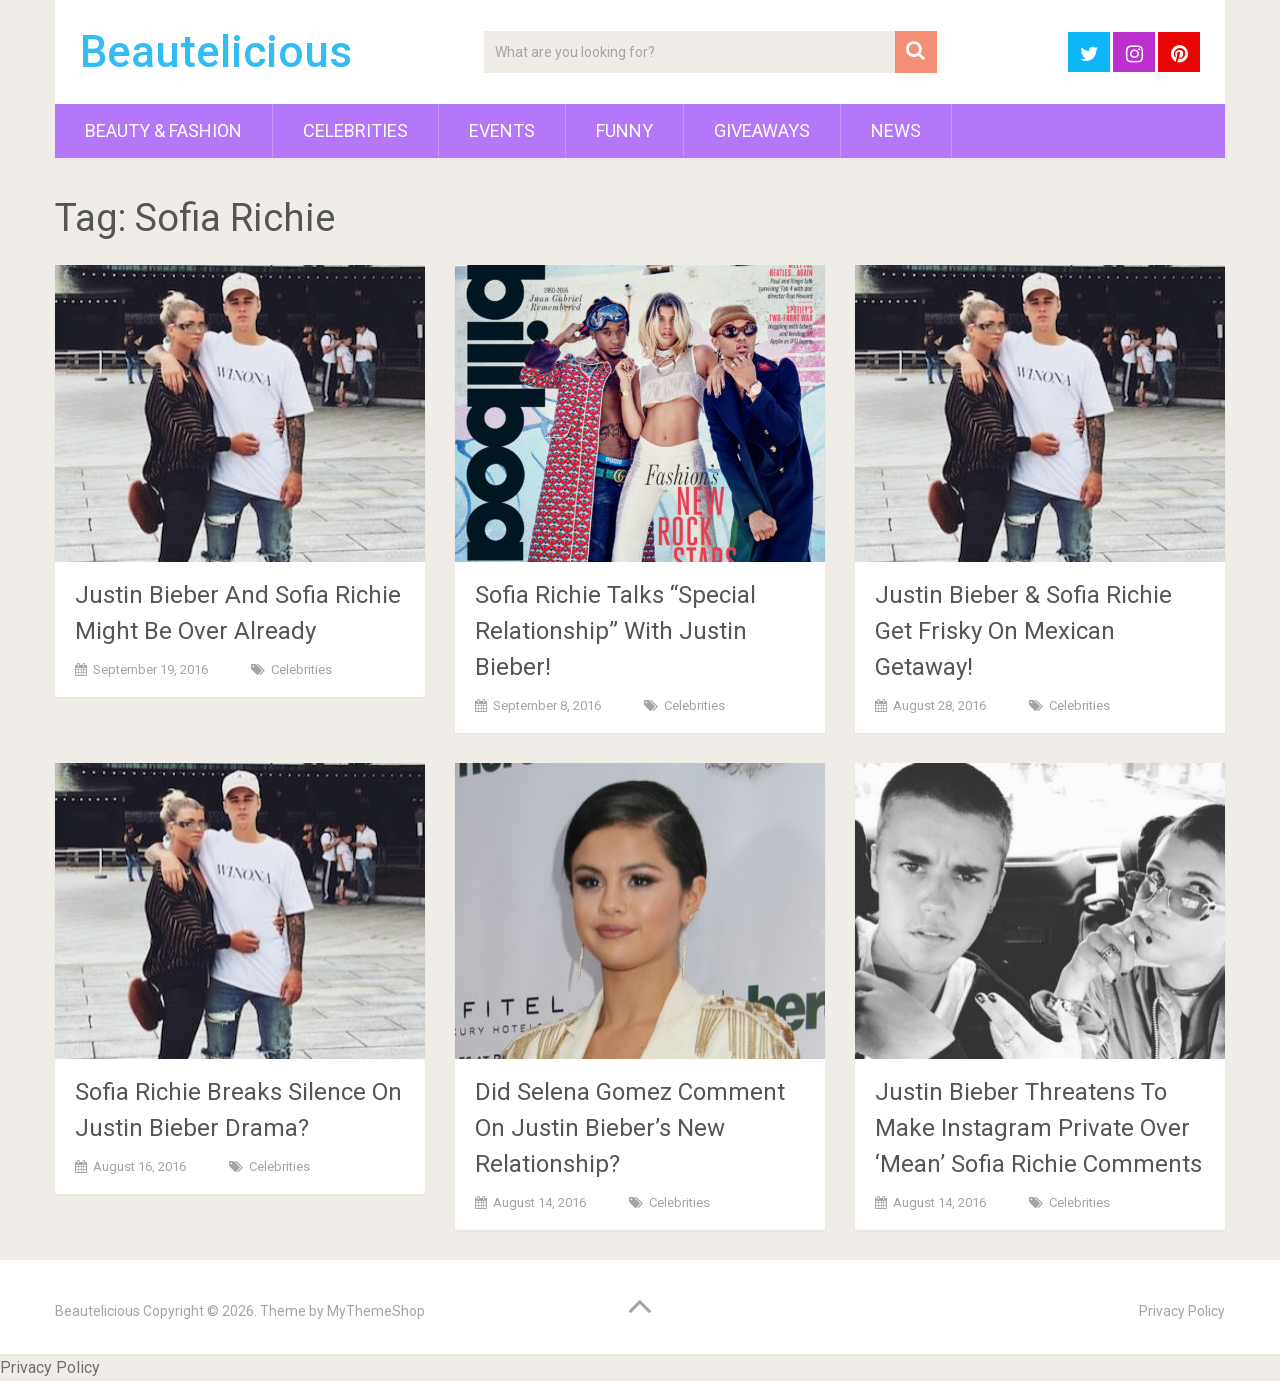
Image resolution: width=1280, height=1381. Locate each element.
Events (502, 130)
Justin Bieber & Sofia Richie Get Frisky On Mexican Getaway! (1023, 631)
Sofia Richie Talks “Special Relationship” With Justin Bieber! (615, 631)
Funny (624, 130)
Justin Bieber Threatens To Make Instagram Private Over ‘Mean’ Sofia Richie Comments (1038, 1128)
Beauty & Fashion (163, 130)
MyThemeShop (376, 1311)
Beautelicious (216, 52)
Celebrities (355, 130)
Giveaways (762, 130)
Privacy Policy (1182, 1311)
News (896, 130)
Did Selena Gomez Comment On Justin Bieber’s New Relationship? (630, 1128)
